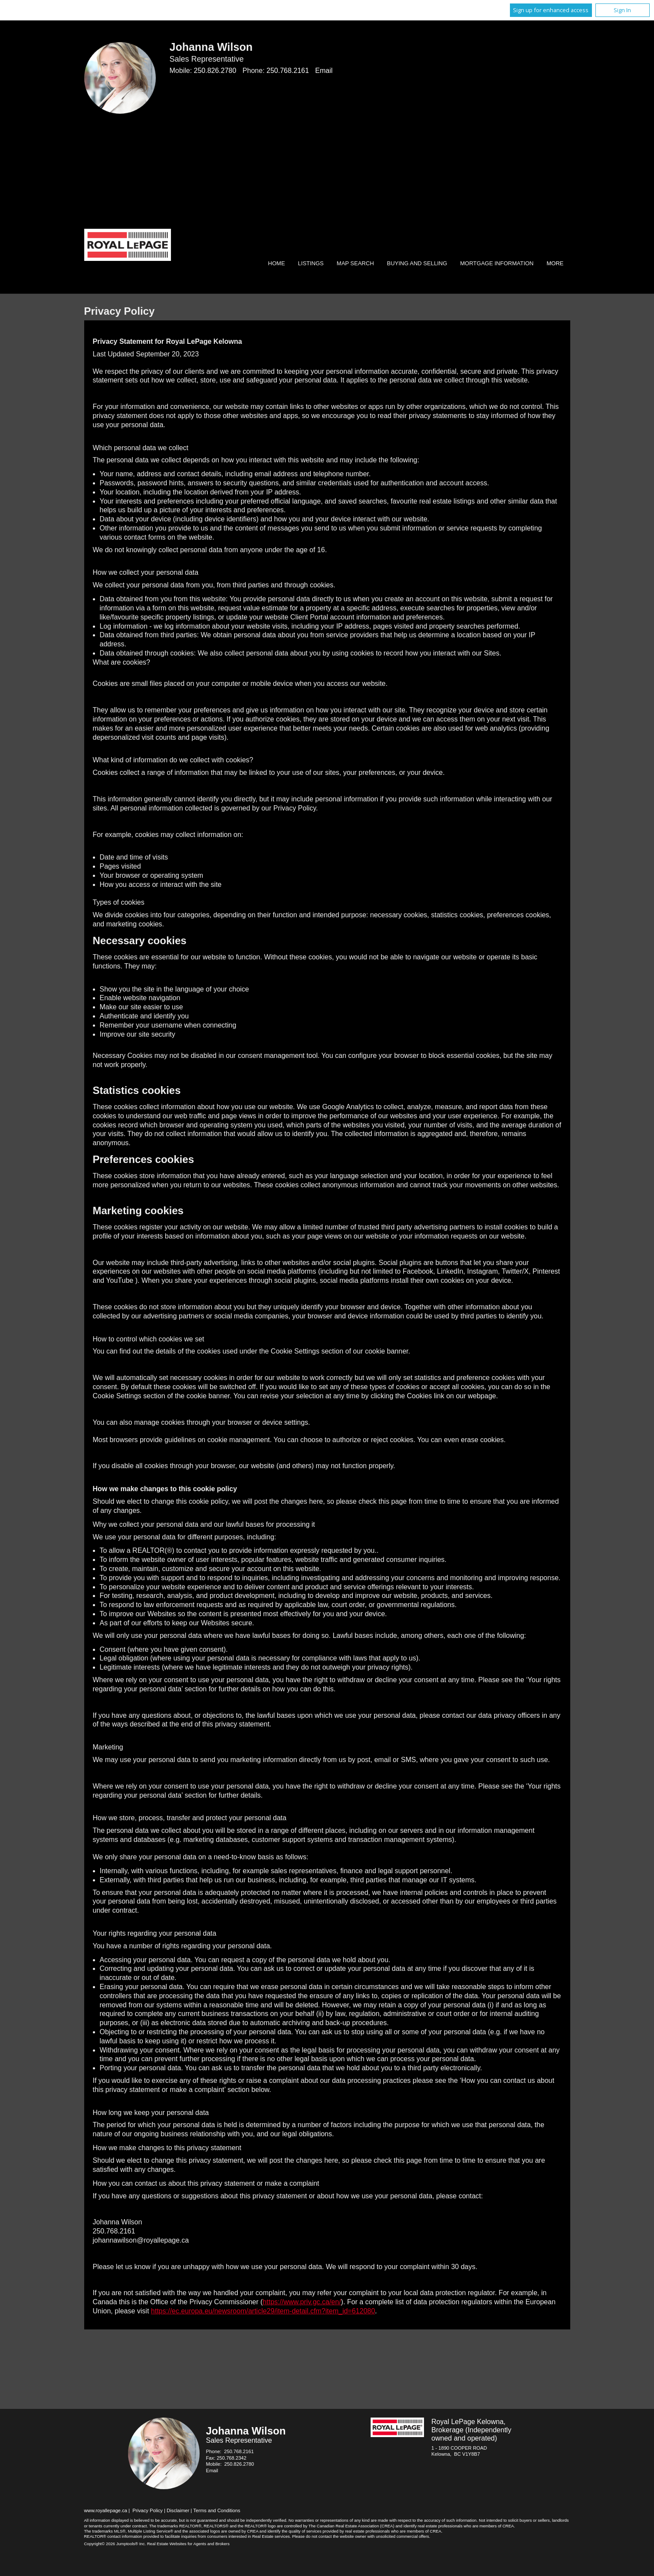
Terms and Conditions (216, 2510)
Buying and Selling (417, 263)
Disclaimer (178, 2510)
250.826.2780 (215, 70)
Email (323, 70)
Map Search (355, 263)
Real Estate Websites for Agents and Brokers (188, 2543)
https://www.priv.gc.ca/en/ (302, 2302)
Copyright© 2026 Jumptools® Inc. (115, 2543)
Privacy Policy (147, 2510)
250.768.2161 (287, 70)
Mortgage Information (496, 263)
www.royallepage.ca (106, 2510)
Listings (311, 263)
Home (276, 263)
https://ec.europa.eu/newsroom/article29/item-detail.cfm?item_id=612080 (263, 2311)
